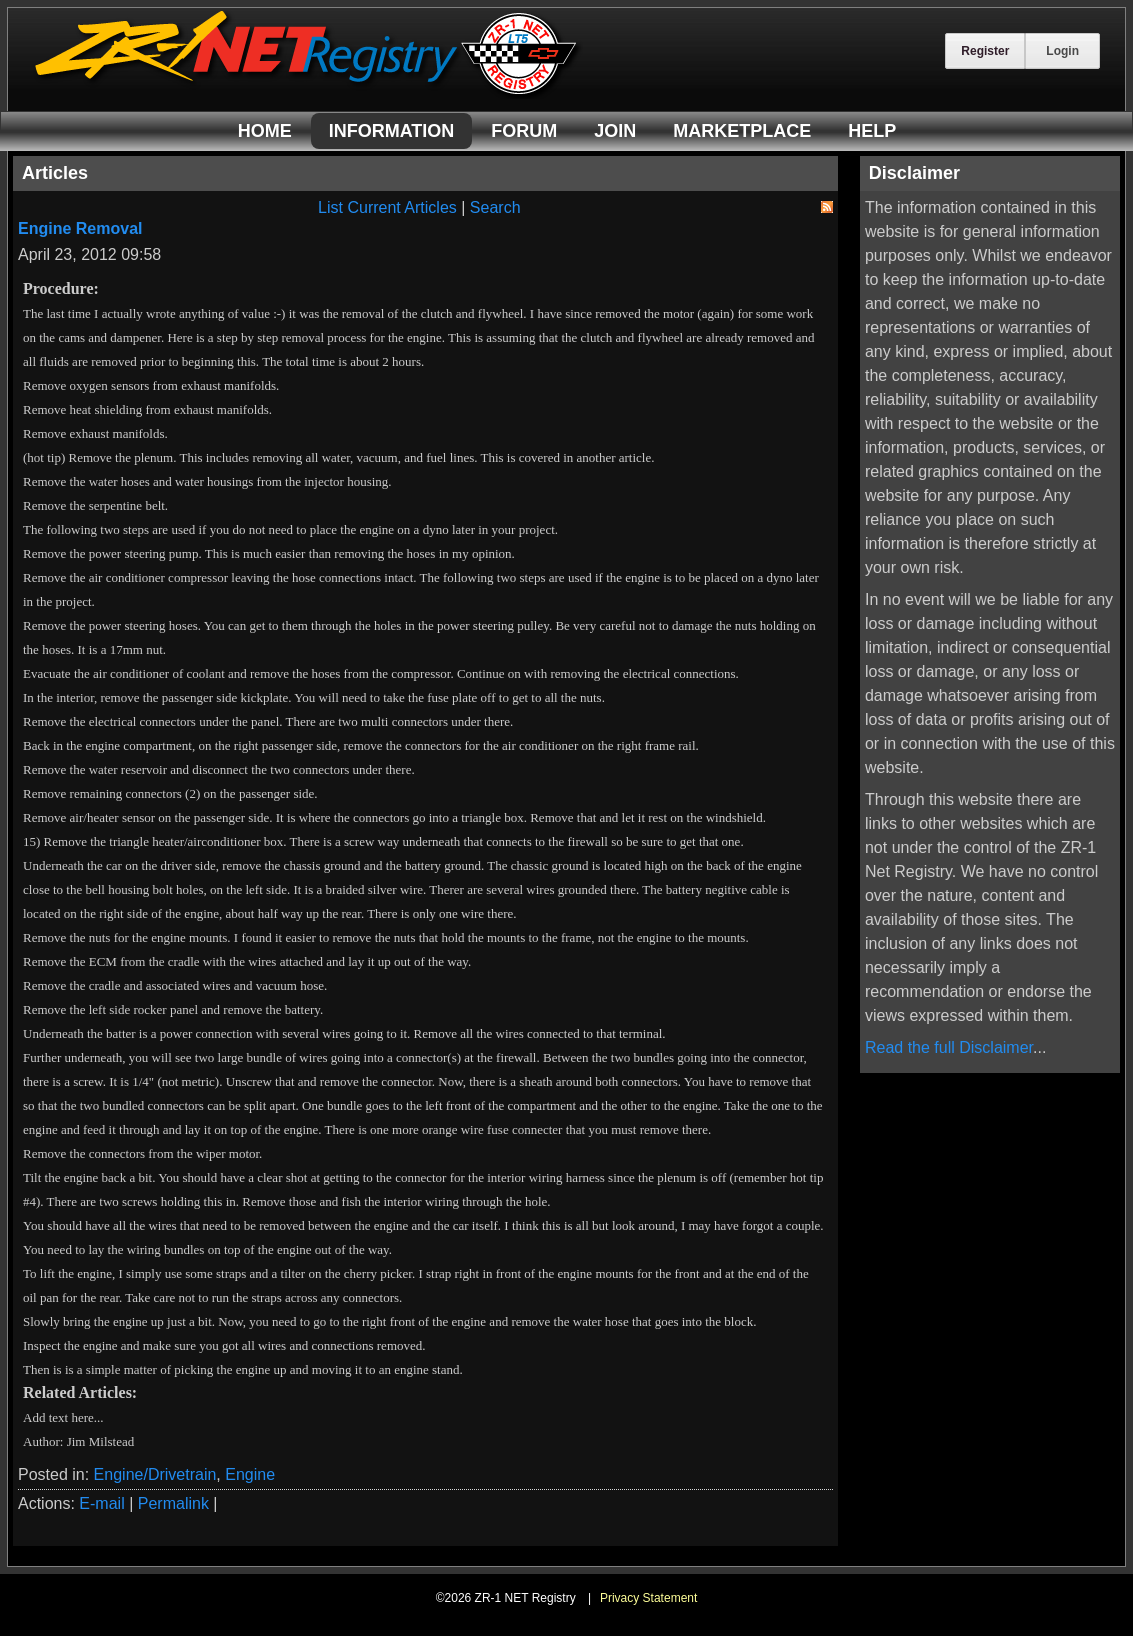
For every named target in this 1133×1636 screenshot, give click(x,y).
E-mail (101, 1503)
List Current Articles (387, 207)
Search (495, 207)
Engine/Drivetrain (155, 1474)
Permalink (173, 1503)
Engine (250, 1474)
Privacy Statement (648, 1598)
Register (985, 51)
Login (1062, 51)
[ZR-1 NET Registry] (308, 93)
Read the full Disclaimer (949, 1047)
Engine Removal (80, 228)
